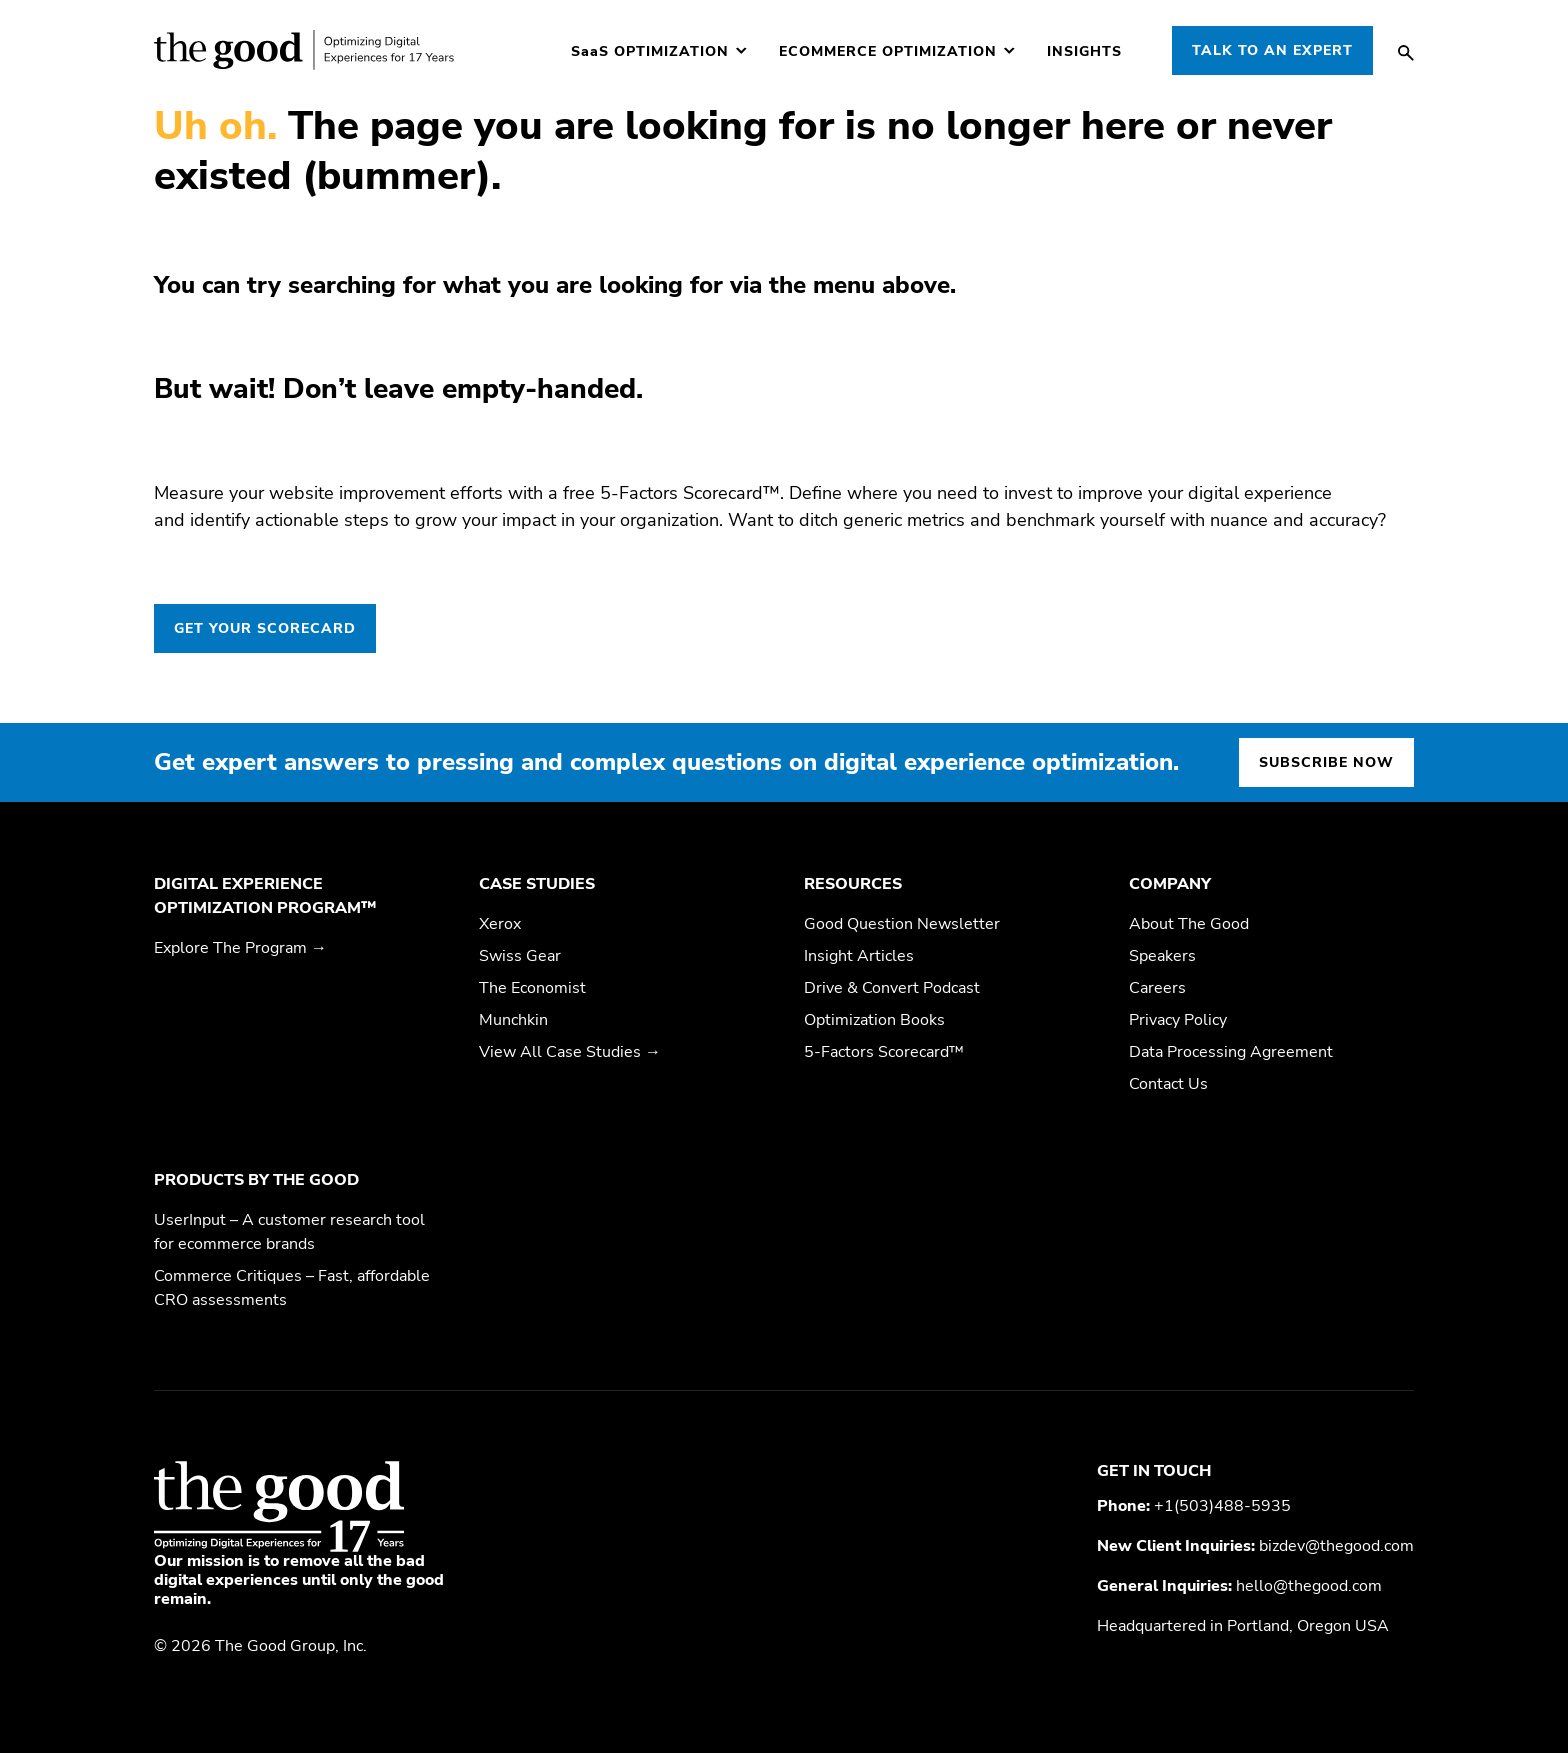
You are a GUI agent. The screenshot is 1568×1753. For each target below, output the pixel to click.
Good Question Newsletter (902, 924)
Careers (1157, 988)
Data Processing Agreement (1231, 1052)
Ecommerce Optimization (888, 52)
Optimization (650, 52)
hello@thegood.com (1309, 1586)
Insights (1084, 52)
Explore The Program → (240, 948)
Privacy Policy (1178, 1020)
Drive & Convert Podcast (892, 988)
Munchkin (513, 1020)
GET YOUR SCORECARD (265, 628)
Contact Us (1168, 1084)
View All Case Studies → (570, 1052)
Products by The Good (256, 1180)
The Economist (532, 988)
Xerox (500, 924)
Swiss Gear (520, 956)
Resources (853, 884)
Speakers (1162, 956)
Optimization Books (874, 1020)
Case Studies (537, 884)
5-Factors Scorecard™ (884, 1052)
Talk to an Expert (1272, 50)
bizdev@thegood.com (1336, 1546)
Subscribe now (1326, 762)
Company (1170, 884)
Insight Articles (859, 956)
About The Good (1189, 924)
